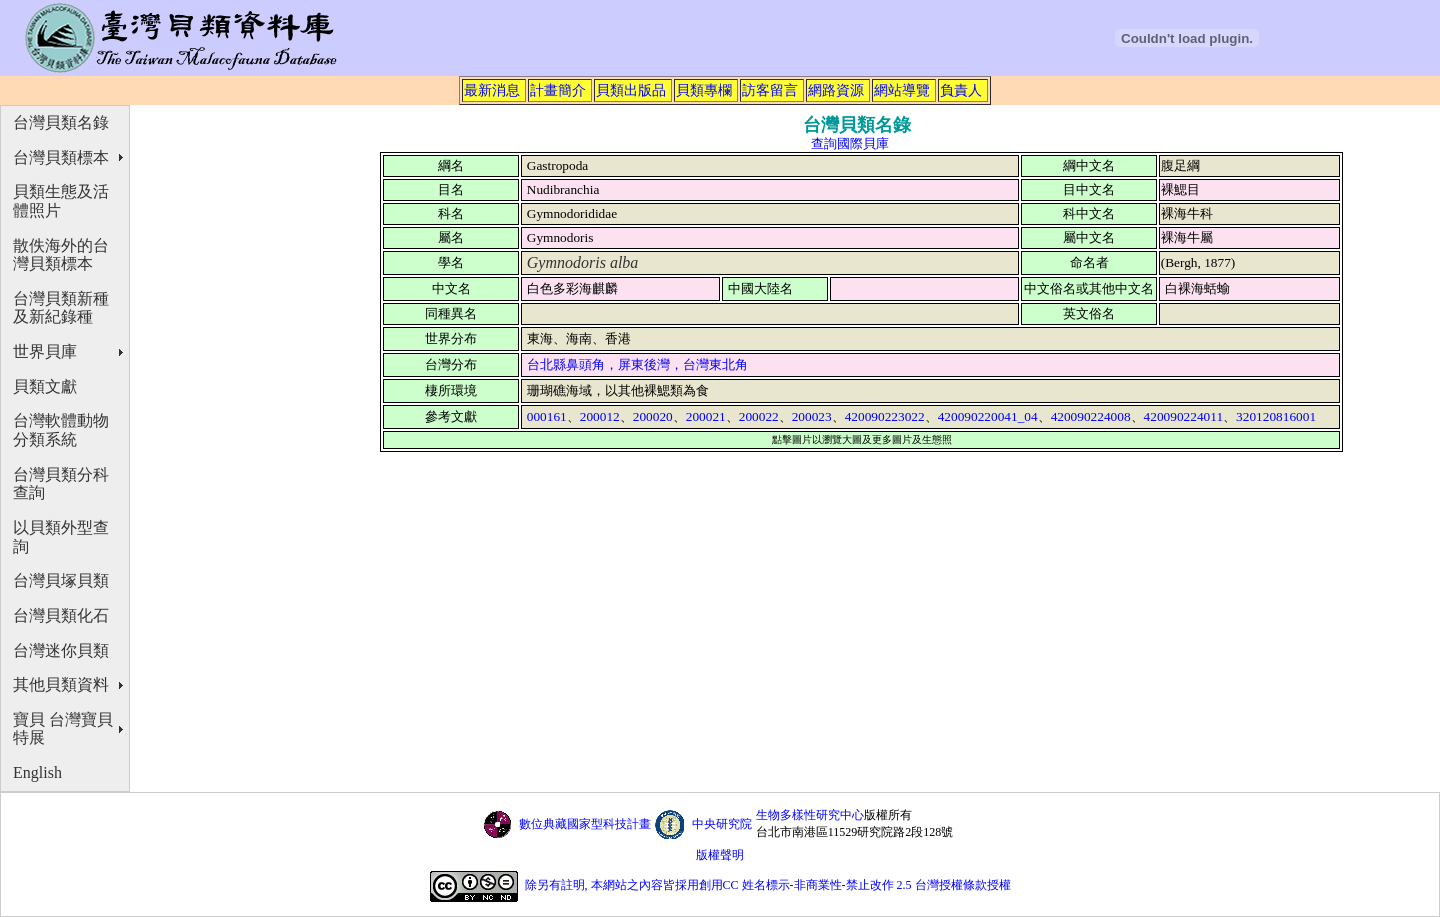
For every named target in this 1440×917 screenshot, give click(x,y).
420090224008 (1091, 416)
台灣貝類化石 (61, 615)
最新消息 (492, 90)
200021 (706, 416)
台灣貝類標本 (61, 157)
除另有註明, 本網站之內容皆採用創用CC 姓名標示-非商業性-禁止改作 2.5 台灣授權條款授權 (768, 885)
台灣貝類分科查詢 (61, 484)
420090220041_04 (988, 416)
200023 (812, 416)
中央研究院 (722, 824)
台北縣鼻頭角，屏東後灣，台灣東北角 (637, 364)
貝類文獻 (45, 386)
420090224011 (1183, 416)
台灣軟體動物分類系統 (61, 430)
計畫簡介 (558, 90)
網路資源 (836, 90)
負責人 (961, 90)
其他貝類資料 (61, 684)
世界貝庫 (45, 351)
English (37, 772)
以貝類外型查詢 (61, 537)
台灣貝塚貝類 (61, 580)
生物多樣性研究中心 (810, 815)
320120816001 (1276, 416)
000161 (547, 416)
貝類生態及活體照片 (61, 201)
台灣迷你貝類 (61, 650)
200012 (600, 416)
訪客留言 (770, 90)
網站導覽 (902, 90)
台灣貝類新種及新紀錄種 (61, 308)
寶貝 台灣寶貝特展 (63, 729)
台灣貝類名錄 (61, 122)
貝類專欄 (704, 90)
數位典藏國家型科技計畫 (585, 824)
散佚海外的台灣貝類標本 (61, 255)
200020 (653, 416)
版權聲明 (720, 855)
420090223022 (885, 416)
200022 (759, 416)
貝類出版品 (631, 90)
